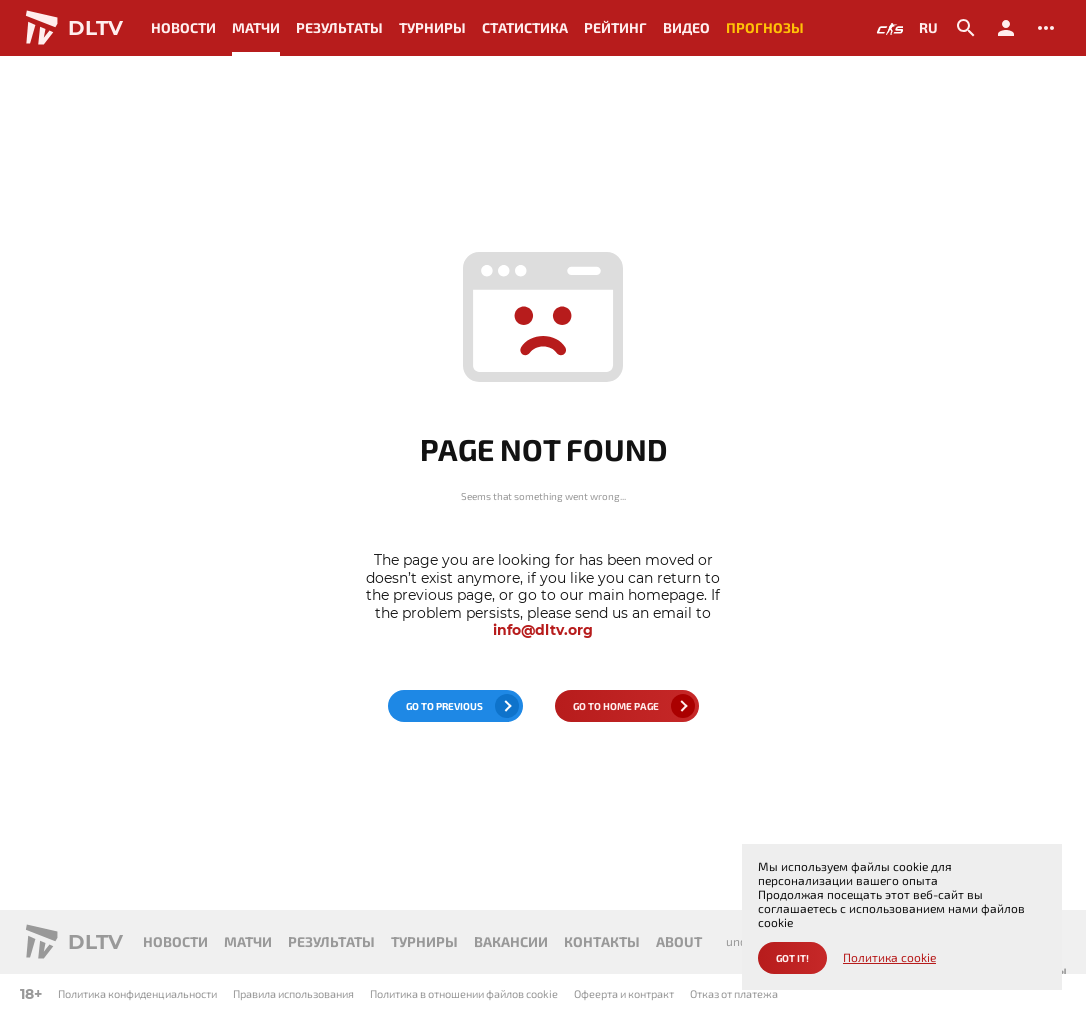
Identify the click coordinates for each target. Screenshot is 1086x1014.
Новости (183, 27)
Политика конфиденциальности (137, 993)
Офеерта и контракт (624, 993)
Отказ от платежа (734, 993)
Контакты (602, 941)
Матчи (256, 27)
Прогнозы (765, 27)
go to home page (616, 706)
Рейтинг (615, 27)
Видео (686, 27)
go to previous (444, 706)
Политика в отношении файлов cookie (464, 993)
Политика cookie (889, 957)
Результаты (339, 27)
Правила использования (293, 993)
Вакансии (511, 941)
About (679, 941)
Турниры (432, 27)
